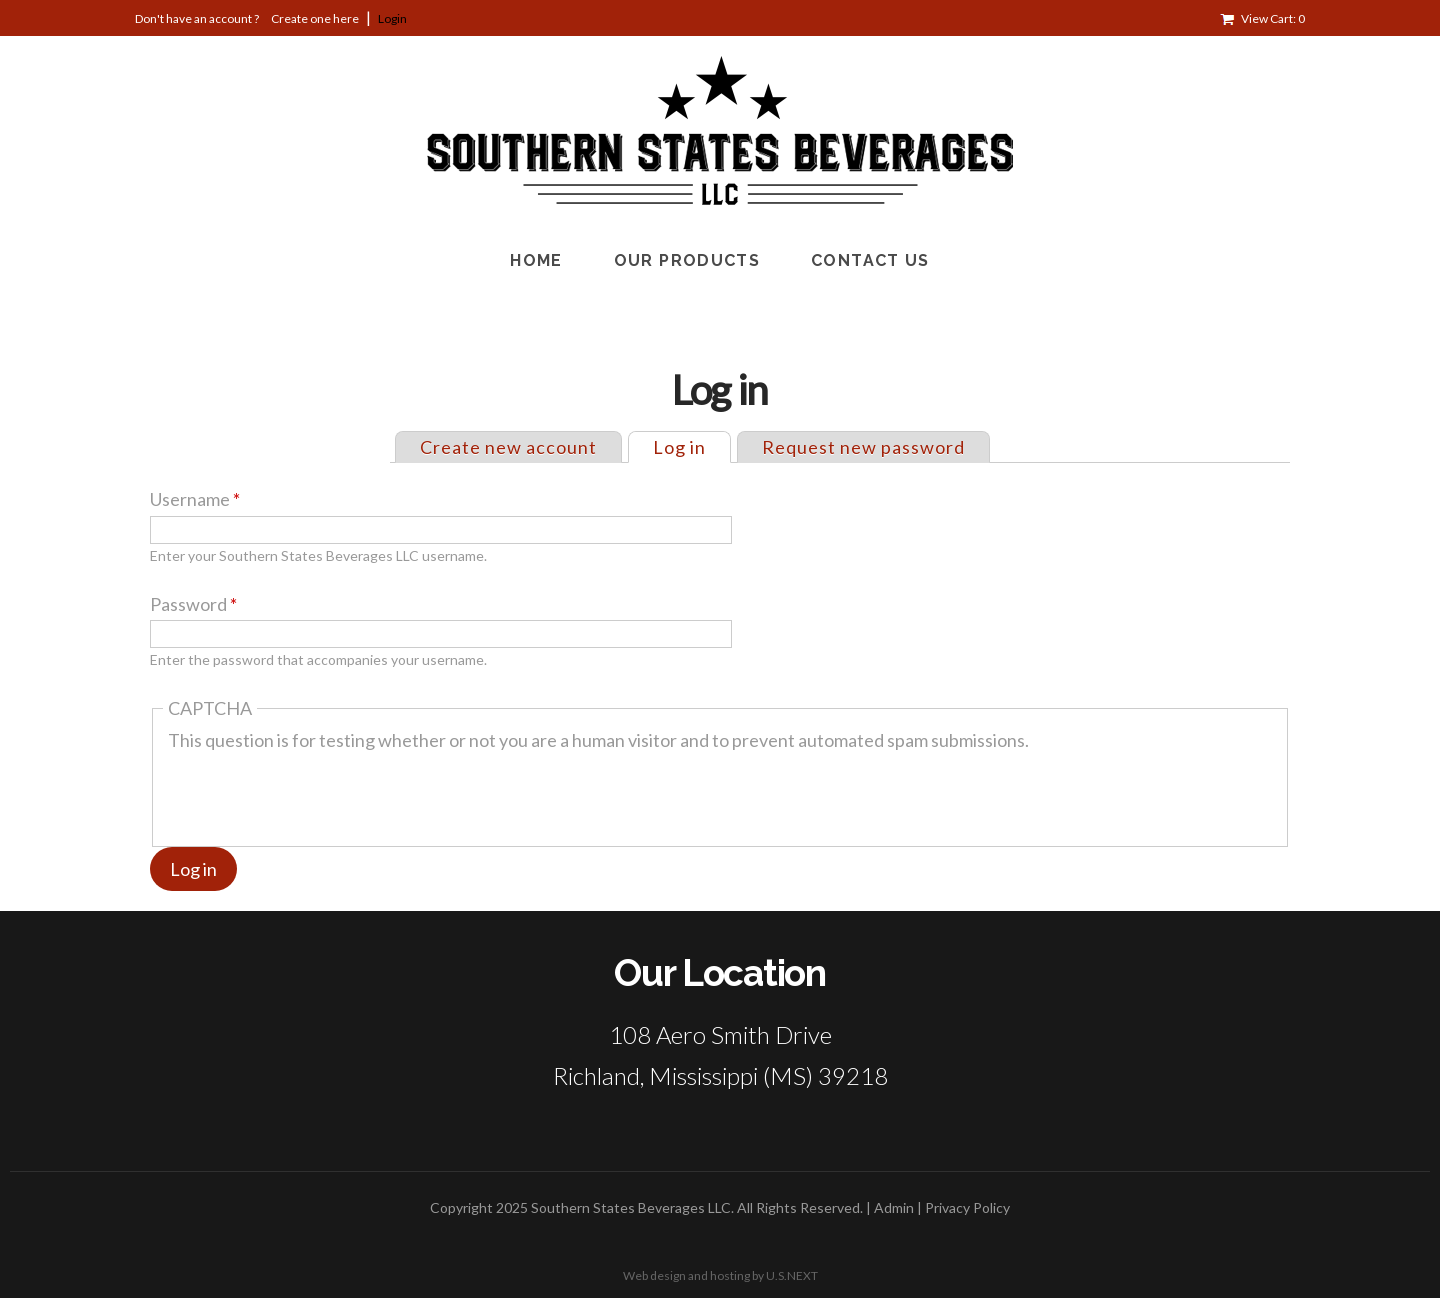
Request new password (863, 447)
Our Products (687, 260)
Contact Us (870, 260)
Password (193, 604)
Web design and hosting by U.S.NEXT (720, 1275)
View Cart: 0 (1273, 18)
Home (536, 260)
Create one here (315, 18)
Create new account (508, 447)
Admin (894, 1207)
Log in (691, 445)
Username (195, 499)
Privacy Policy (967, 1207)
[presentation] (320, 791)
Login (392, 18)
